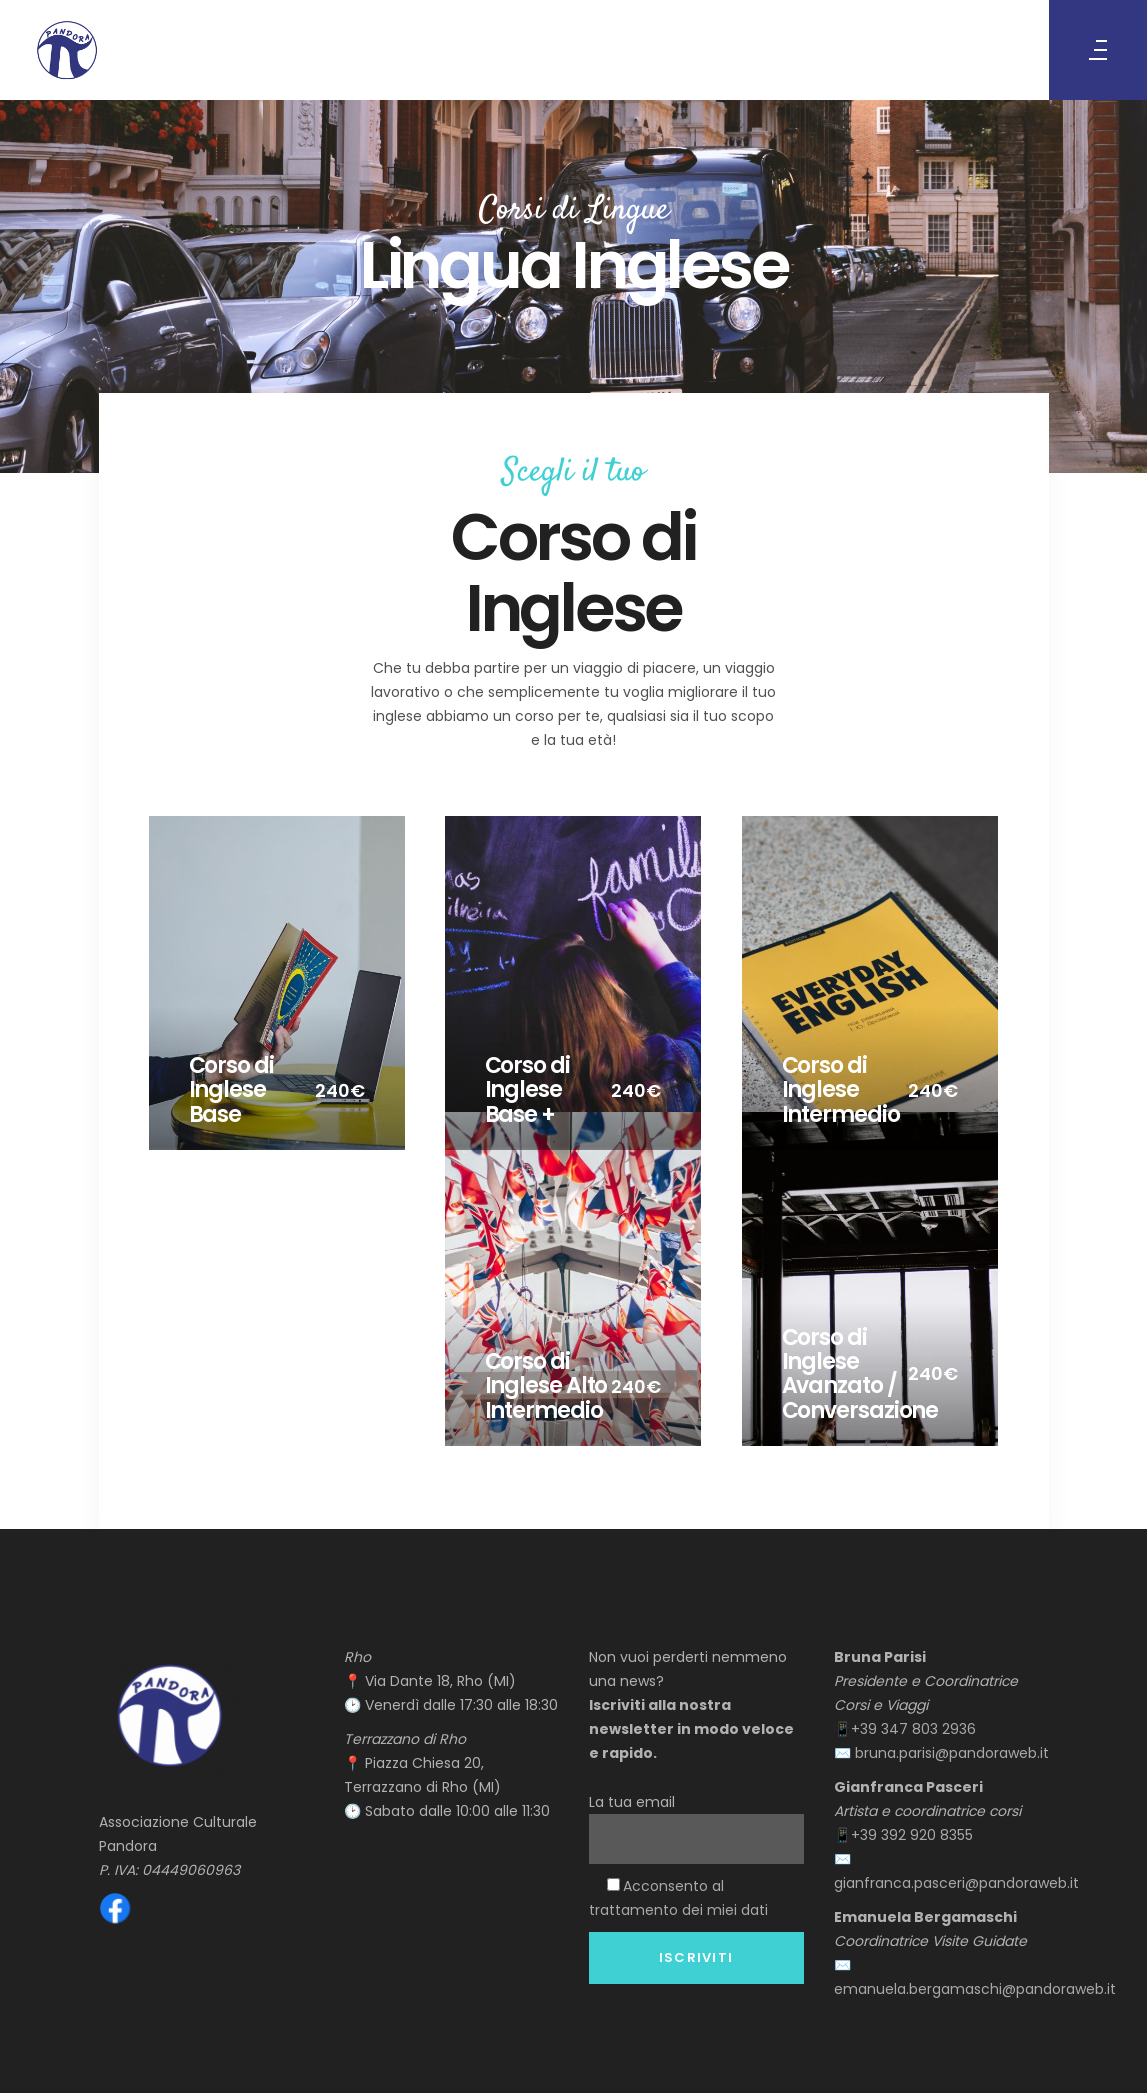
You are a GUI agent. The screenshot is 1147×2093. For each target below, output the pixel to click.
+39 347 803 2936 (913, 1729)
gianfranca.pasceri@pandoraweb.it (956, 1883)
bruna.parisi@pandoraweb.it (952, 1753)
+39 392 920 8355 (914, 1835)
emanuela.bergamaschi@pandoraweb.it (975, 1989)
